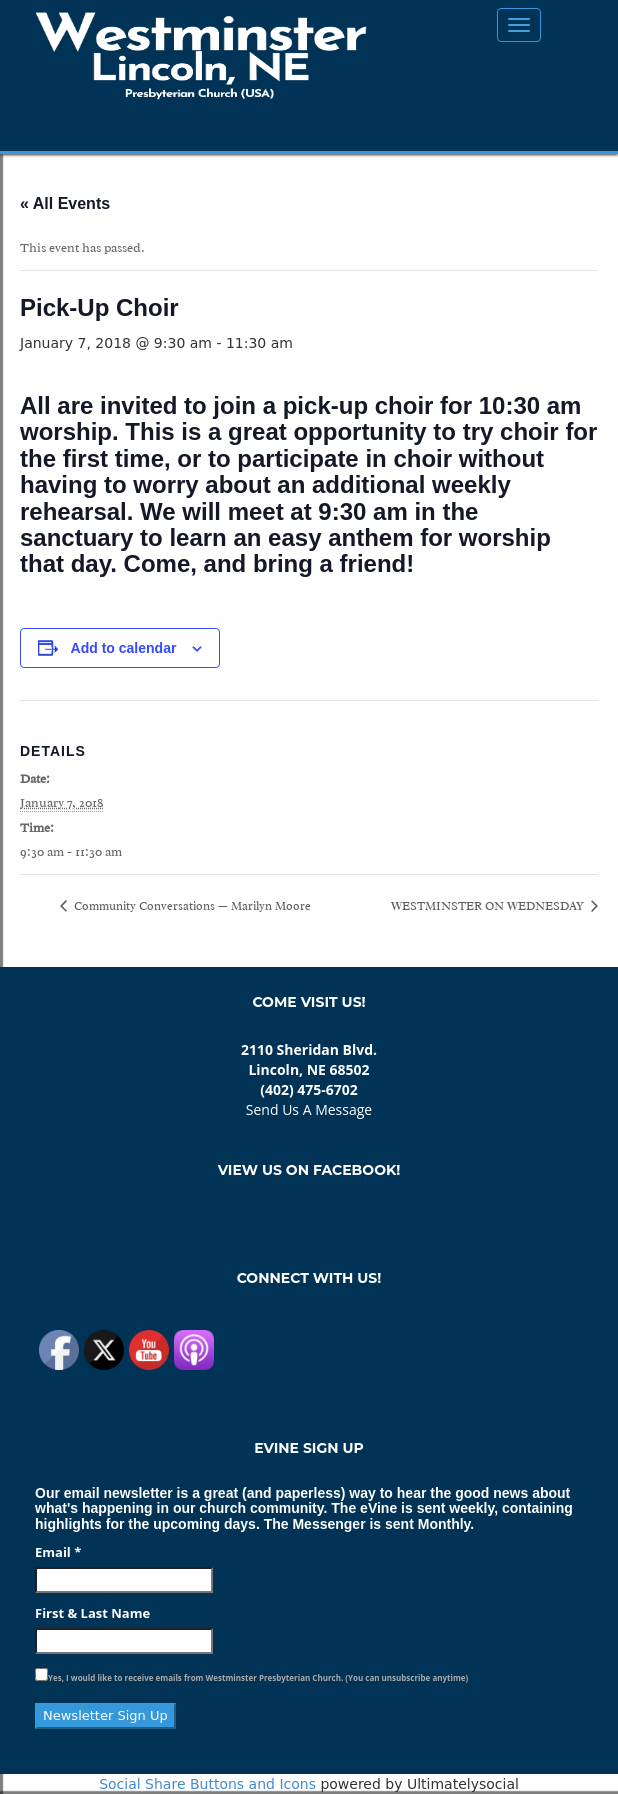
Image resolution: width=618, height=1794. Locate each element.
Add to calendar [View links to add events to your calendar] (124, 648)
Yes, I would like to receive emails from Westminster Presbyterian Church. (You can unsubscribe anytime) (258, 1677)
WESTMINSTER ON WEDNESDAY (489, 906)
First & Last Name (92, 1613)
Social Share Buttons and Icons (207, 1784)
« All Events (65, 203)
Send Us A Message (309, 1109)
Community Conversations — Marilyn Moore (191, 906)
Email (58, 1552)
